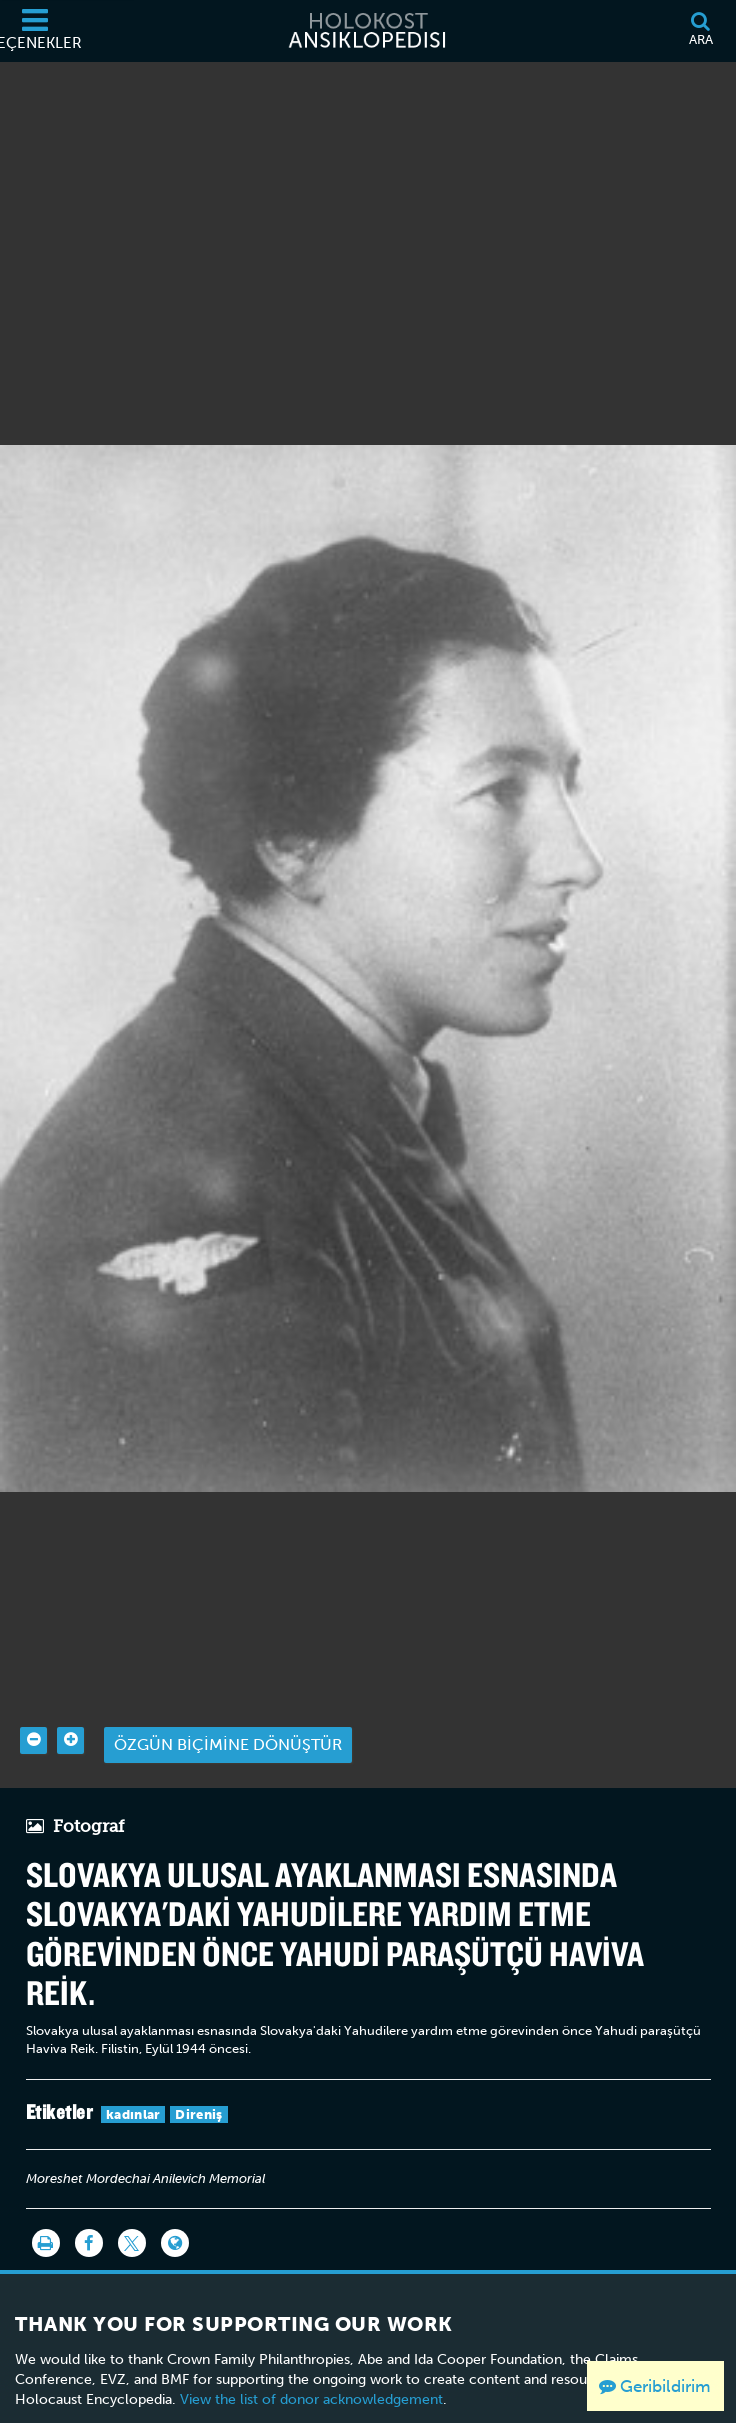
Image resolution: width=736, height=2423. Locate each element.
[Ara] (700, 31)
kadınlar (133, 2085)
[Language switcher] (175, 2214)
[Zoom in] (70, 1711)
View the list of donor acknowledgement (311, 2370)
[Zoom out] (33, 1711)
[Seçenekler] (35, 31)
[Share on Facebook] (89, 2214)
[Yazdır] (46, 2214)
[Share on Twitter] (132, 2214)
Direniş (198, 2085)
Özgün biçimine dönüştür (228, 1715)
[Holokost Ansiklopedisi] (368, 31)
